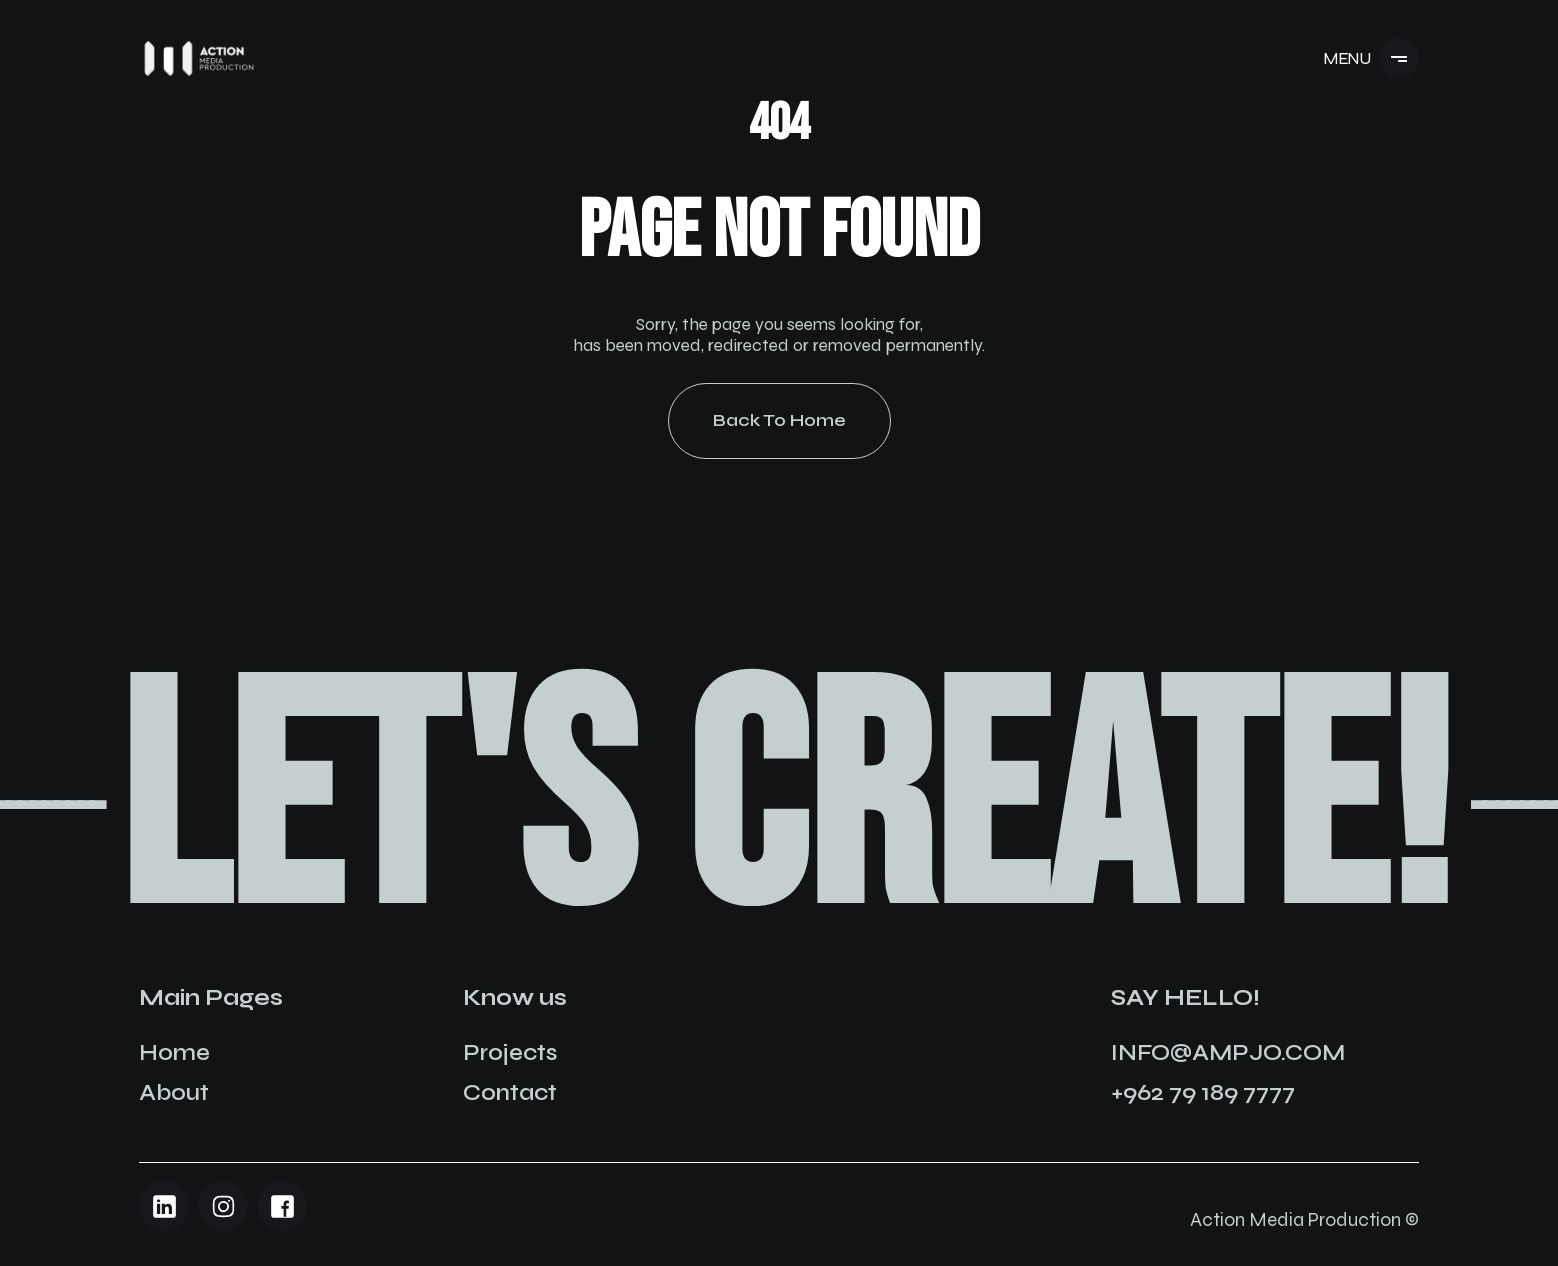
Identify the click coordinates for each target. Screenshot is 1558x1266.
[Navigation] (199, 58)
